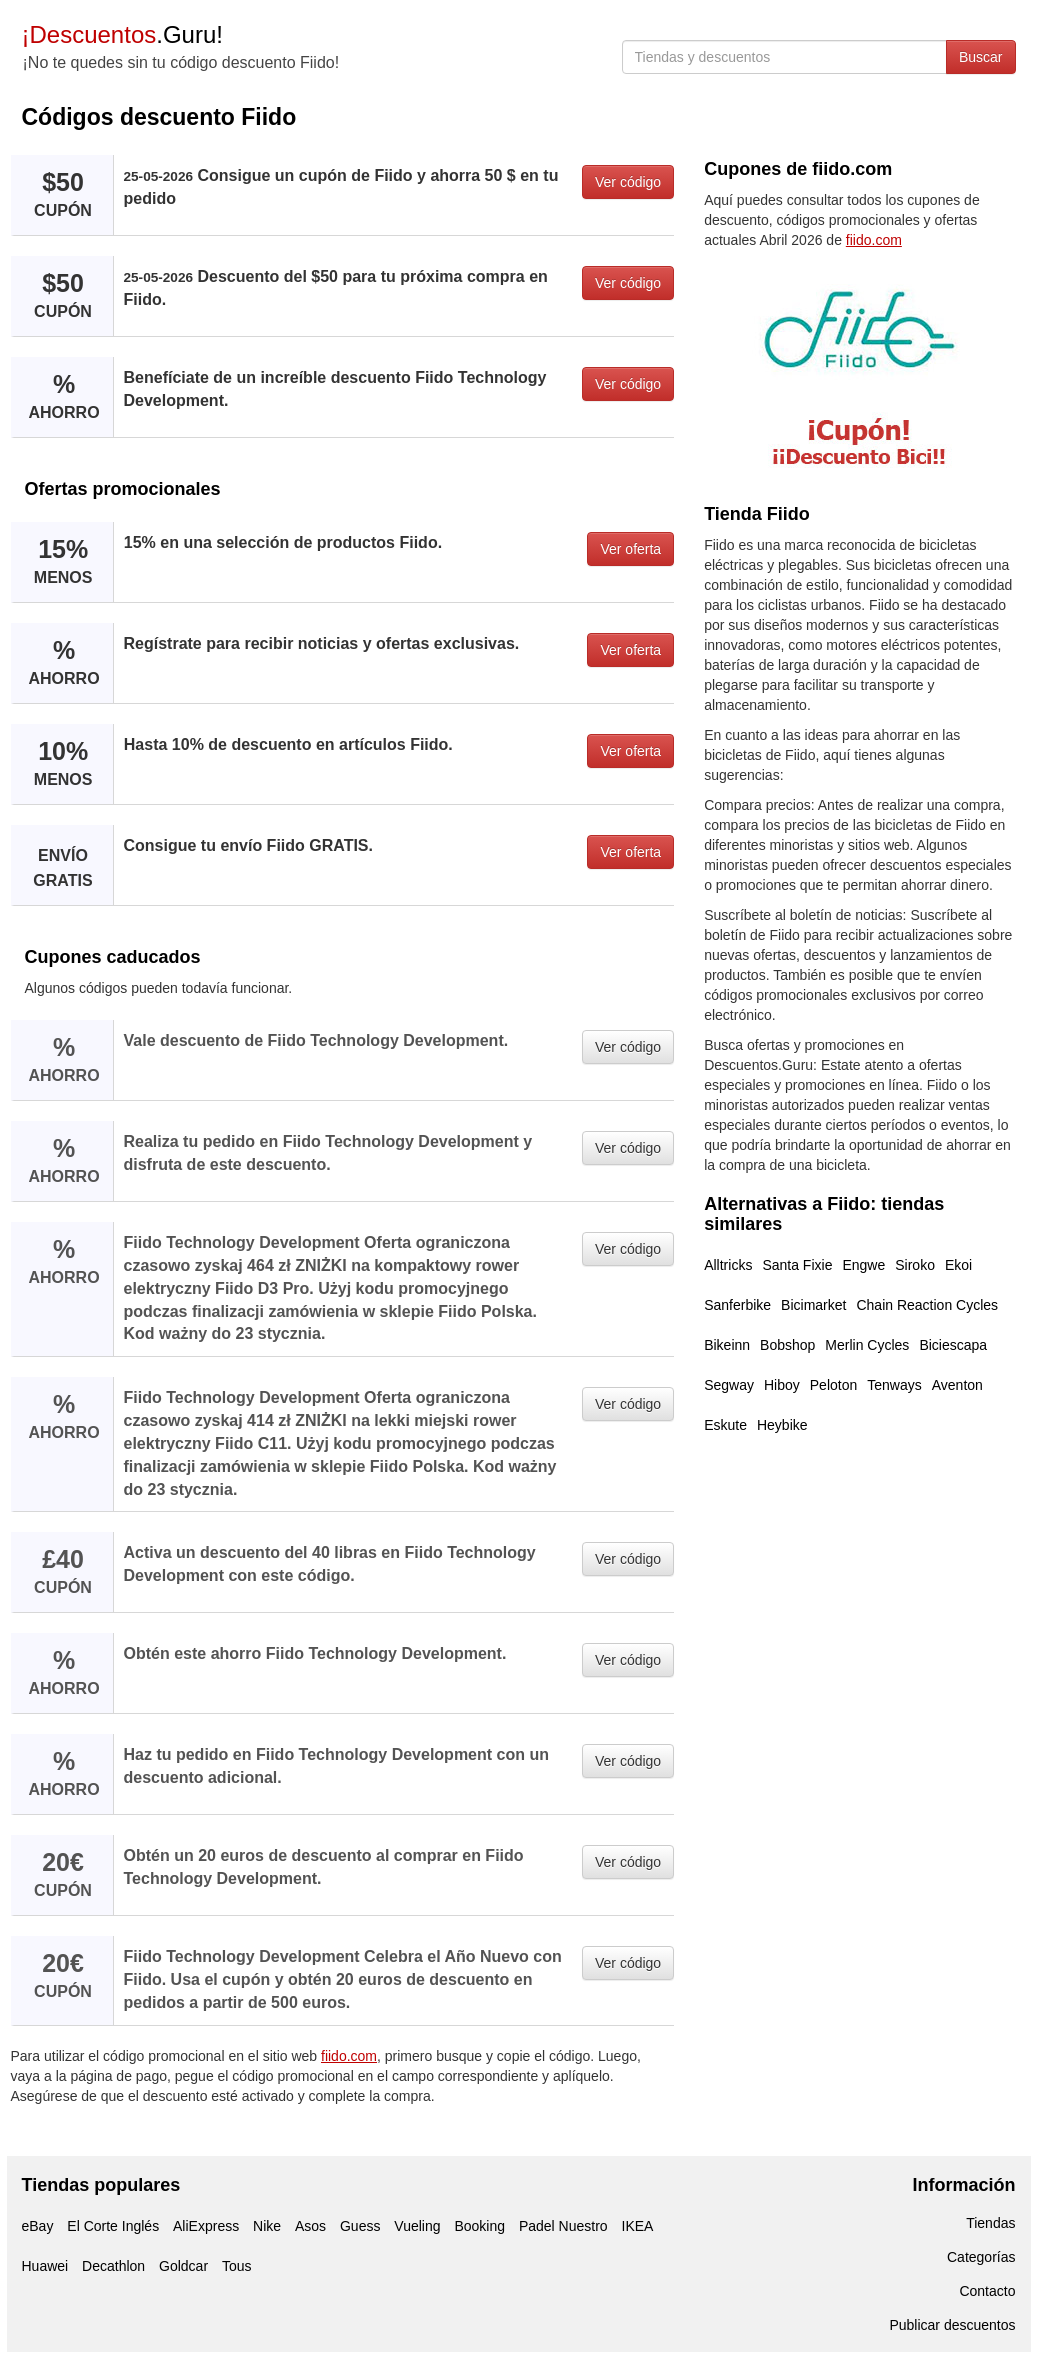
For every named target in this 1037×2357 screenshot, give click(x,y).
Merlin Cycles (867, 1345)
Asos (310, 2226)
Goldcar (183, 2266)
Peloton (833, 1385)
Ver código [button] (628, 182)
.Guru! (122, 34)
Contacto (987, 2291)
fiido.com (349, 2056)
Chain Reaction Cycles (927, 1305)
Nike (267, 2226)
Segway (729, 1385)
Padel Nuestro (563, 2226)
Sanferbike (737, 1305)
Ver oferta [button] (630, 549)
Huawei (45, 2266)
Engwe (863, 1265)
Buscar (981, 57)
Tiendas (990, 2223)
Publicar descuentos (952, 2325)
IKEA (638, 2226)
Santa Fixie (797, 1265)
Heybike (782, 1425)
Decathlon (113, 2266)
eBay (38, 2226)
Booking (479, 2226)
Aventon (957, 1385)
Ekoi (958, 1265)
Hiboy (782, 1385)
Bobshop (787, 1345)
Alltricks (728, 1265)
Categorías (981, 2257)
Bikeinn (727, 1345)
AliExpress (206, 2226)
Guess (360, 2226)
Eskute (725, 1425)
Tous (237, 2266)
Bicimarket (813, 1305)
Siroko (915, 1265)
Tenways (894, 1385)
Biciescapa (953, 1345)
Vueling (417, 2226)
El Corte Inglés (113, 2226)
